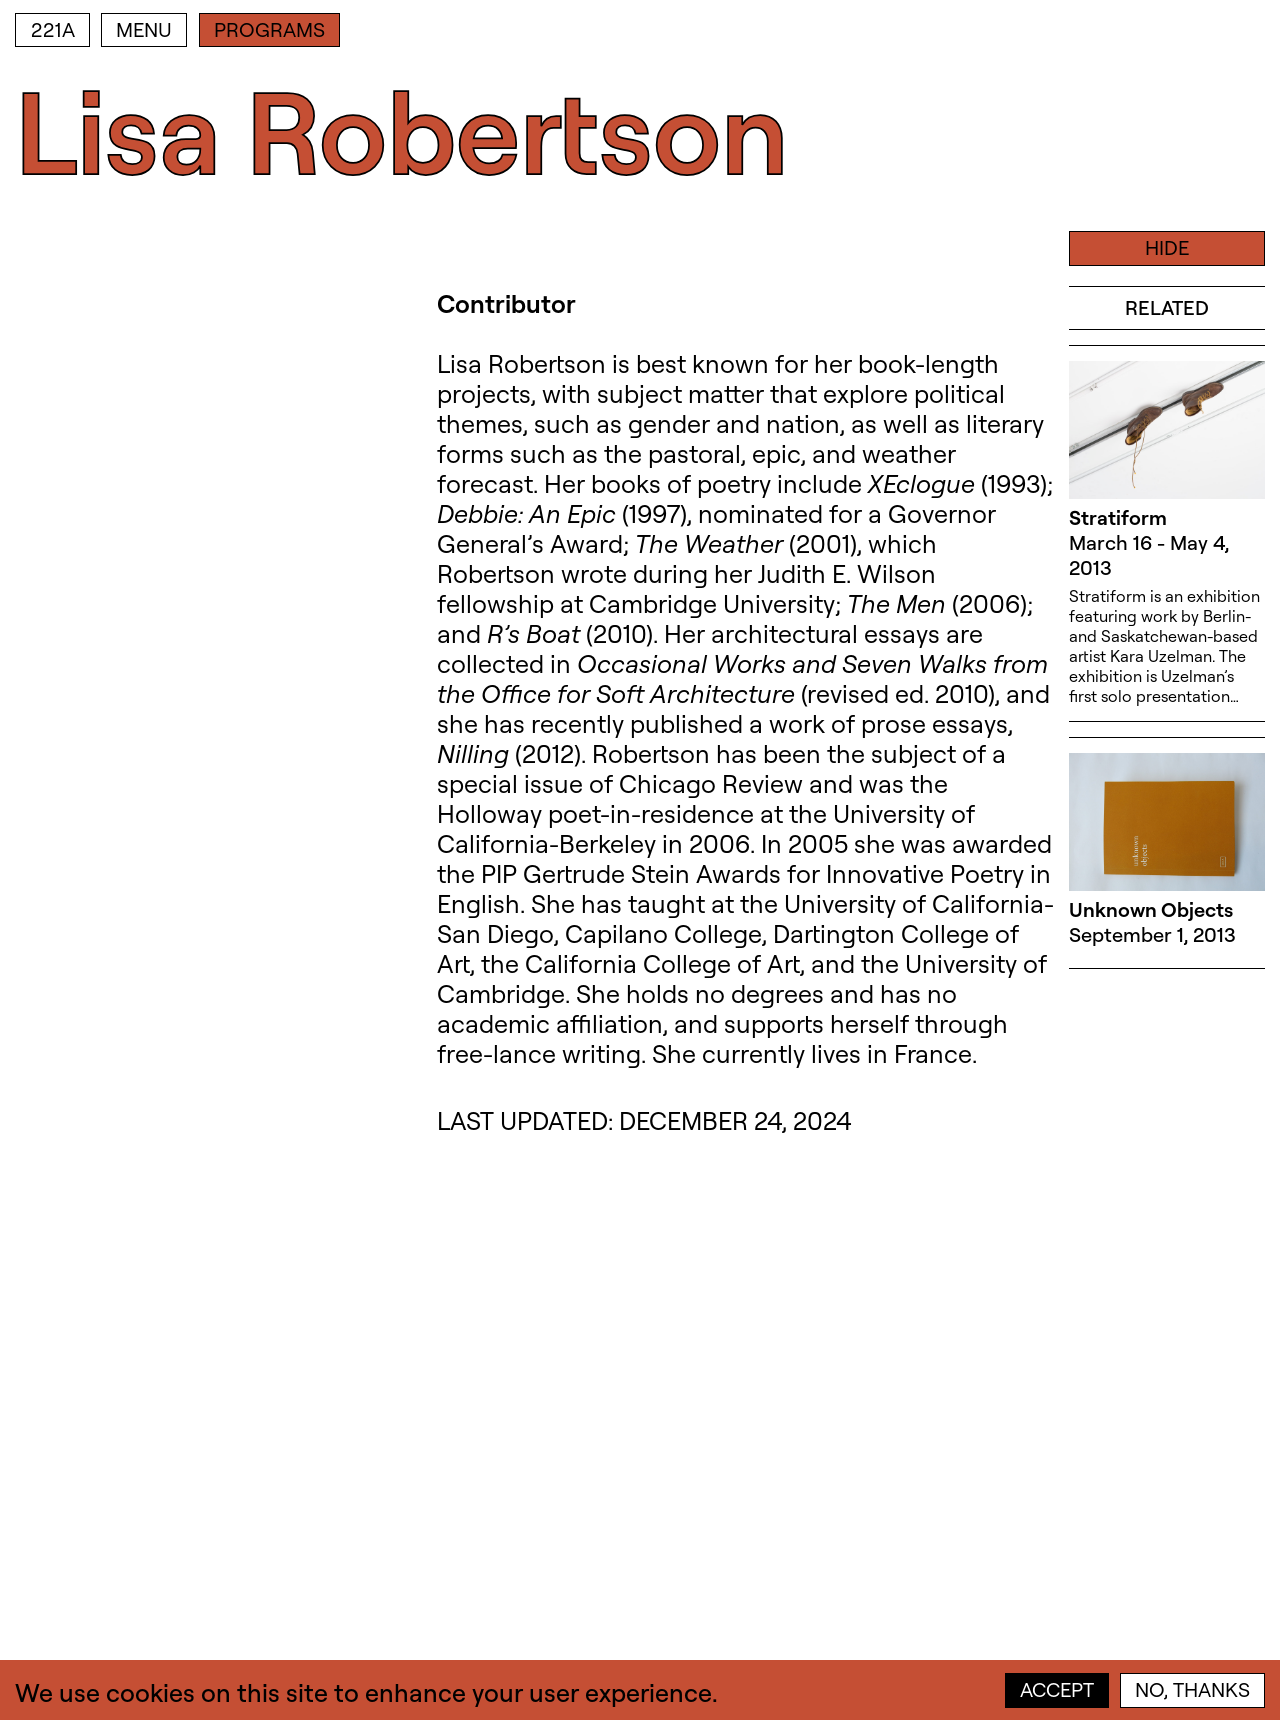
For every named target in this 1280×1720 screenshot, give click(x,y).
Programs (269, 29)
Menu (144, 29)
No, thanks (1192, 1689)
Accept (1057, 1689)
